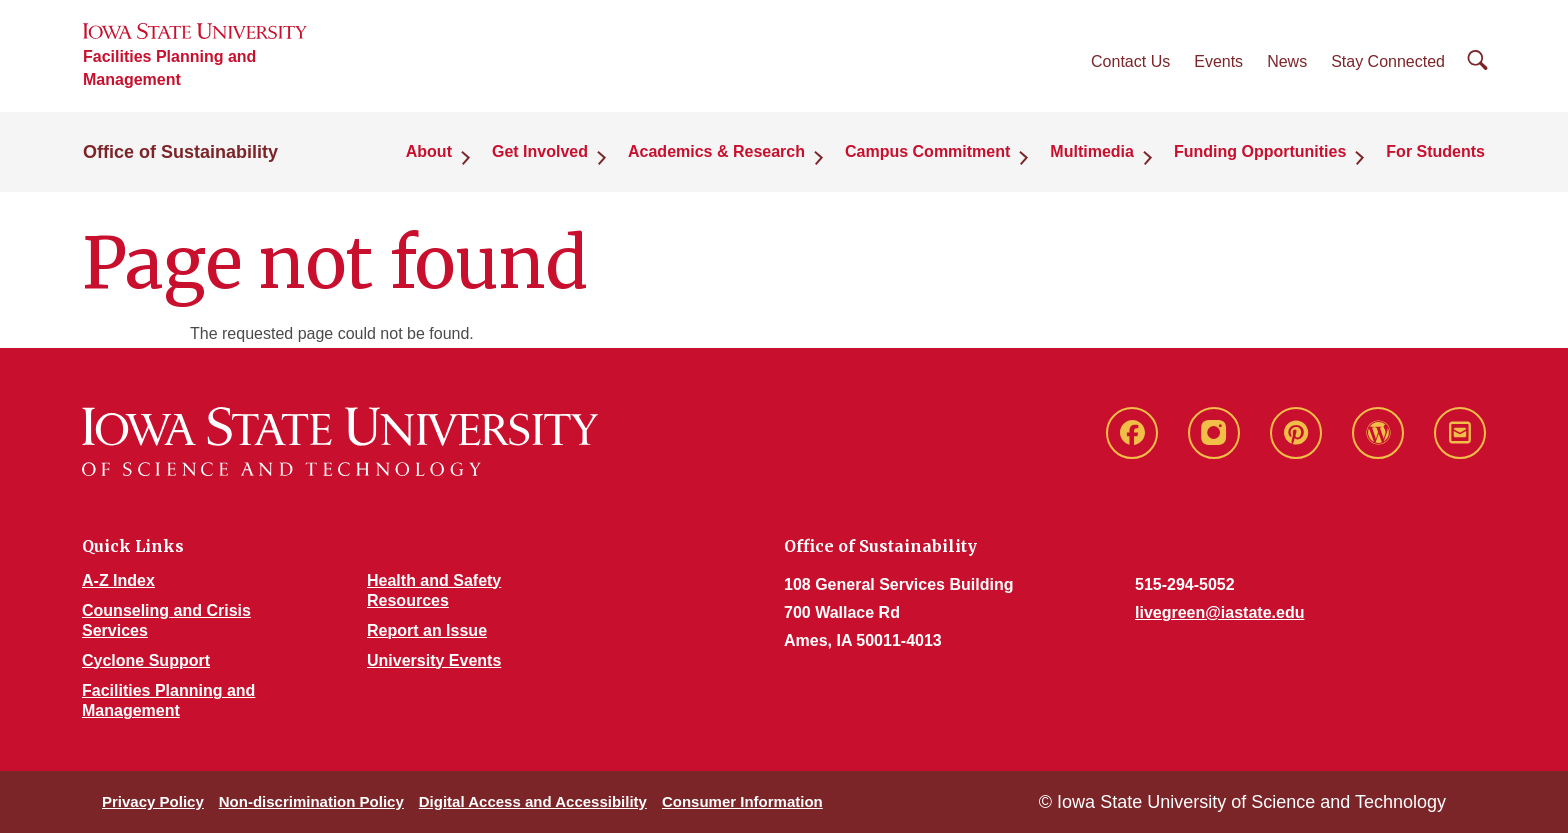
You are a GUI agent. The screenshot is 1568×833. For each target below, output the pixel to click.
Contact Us (1130, 61)
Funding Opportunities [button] (1260, 151)
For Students (1435, 151)
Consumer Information (742, 801)
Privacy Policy (153, 801)
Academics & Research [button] (716, 151)
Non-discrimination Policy (311, 801)
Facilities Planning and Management (169, 68)
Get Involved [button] (540, 151)
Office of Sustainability (180, 152)
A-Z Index (118, 580)
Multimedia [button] (1092, 151)
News (1287, 61)
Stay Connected (1388, 61)
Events (1218, 61)
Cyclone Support (146, 660)
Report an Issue (427, 630)
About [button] (429, 151)
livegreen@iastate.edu (1219, 612)
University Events (434, 660)
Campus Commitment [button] (927, 151)
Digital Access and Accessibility (533, 801)
